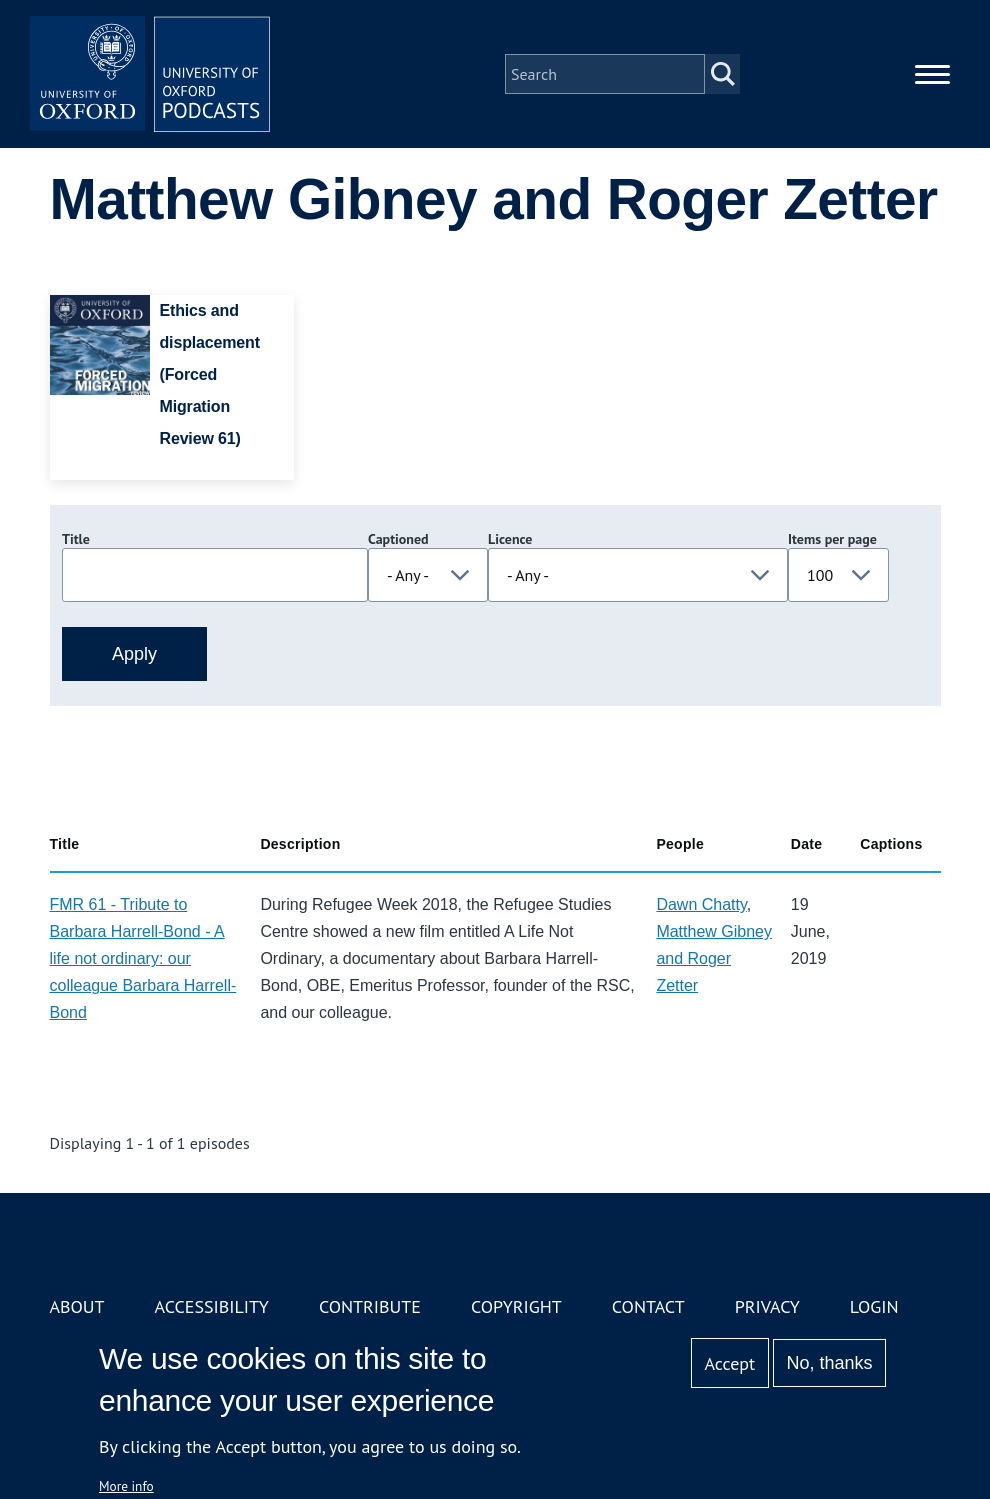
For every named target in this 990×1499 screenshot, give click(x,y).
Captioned (398, 539)
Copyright (516, 1306)
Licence (510, 539)
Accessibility (212, 1306)
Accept (729, 1363)
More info (126, 1486)
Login (874, 1306)
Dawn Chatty (701, 904)
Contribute (370, 1306)
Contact (648, 1306)
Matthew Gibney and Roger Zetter (714, 958)
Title (76, 539)
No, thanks (829, 1363)
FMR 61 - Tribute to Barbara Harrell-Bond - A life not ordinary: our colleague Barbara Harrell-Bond (143, 958)
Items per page (832, 539)
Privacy (767, 1306)
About (77, 1306)
